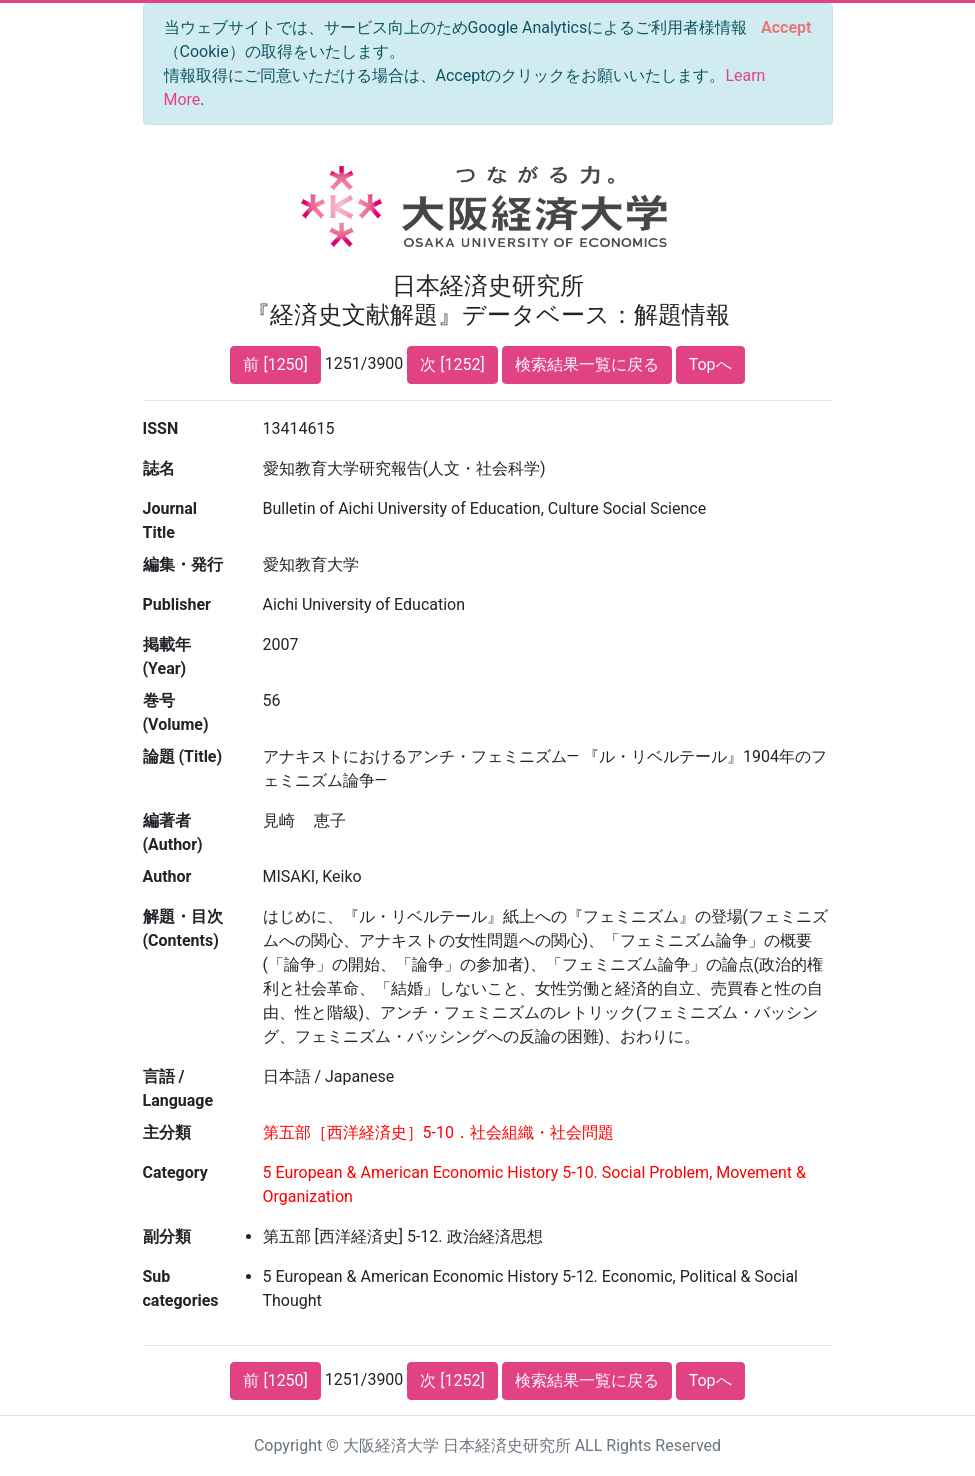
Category (175, 1172)
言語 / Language (178, 1088)
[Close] (786, 28)
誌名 (159, 468)
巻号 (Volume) (176, 712)
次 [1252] (452, 364)
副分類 (167, 1236)
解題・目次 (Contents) (183, 928)
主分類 (167, 1132)
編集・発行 (183, 564)
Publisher (177, 604)
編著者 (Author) (173, 832)
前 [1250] (275, 364)
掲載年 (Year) (167, 656)
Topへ (710, 364)
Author (167, 876)
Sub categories (181, 1288)
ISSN (161, 428)
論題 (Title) (183, 756)
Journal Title (170, 520)
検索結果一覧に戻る (587, 364)
